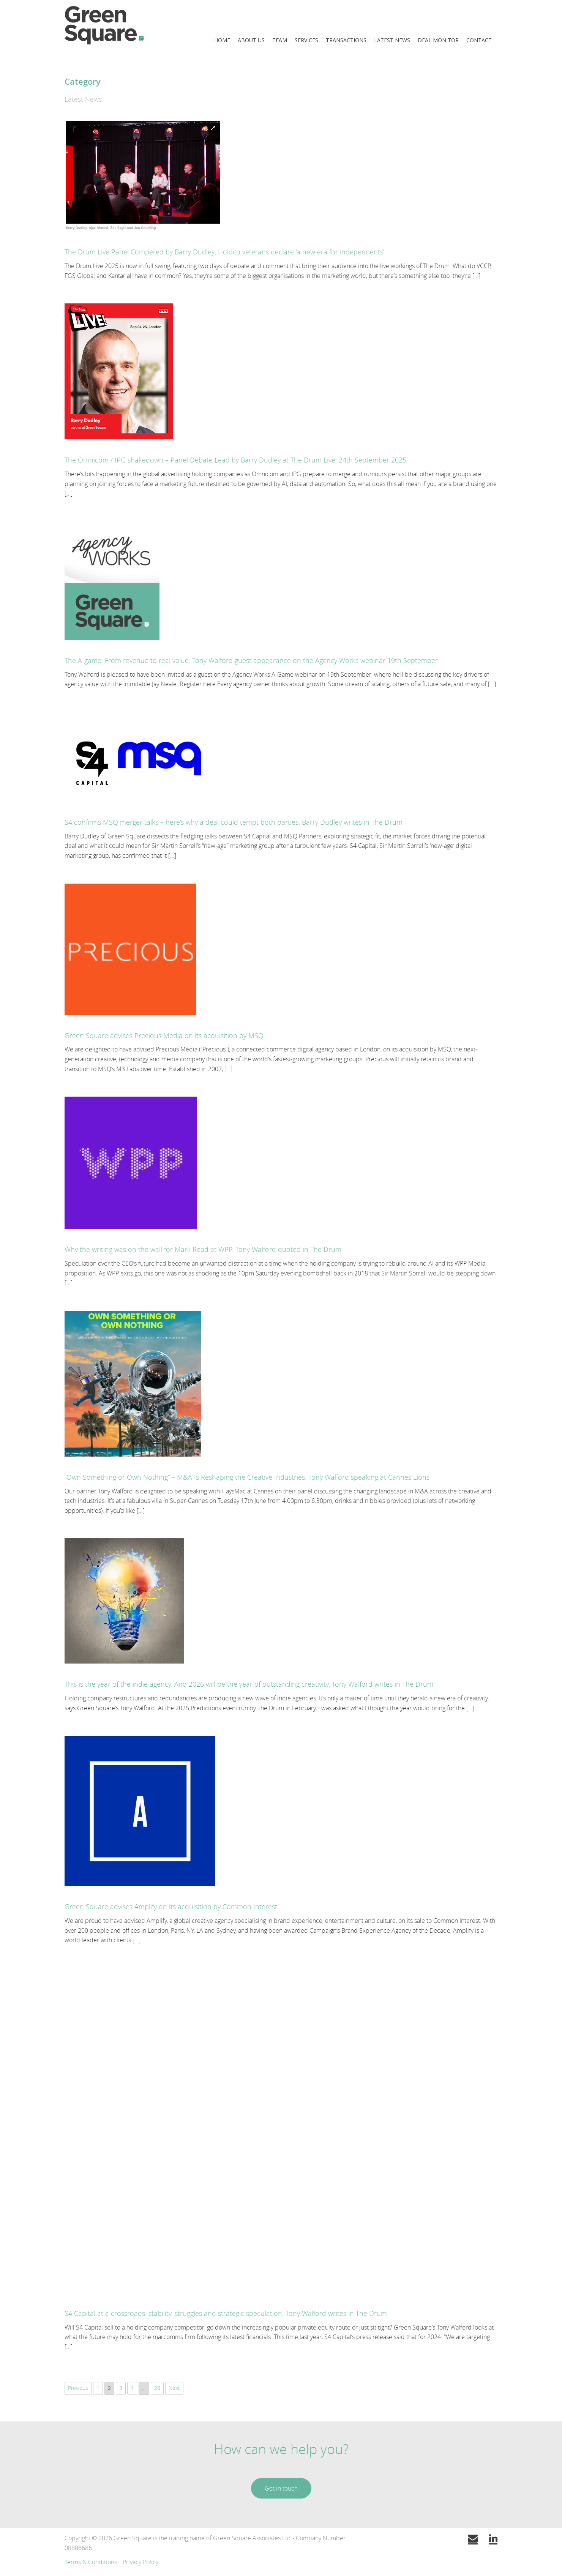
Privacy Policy (140, 2562)
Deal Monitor (438, 40)
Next (174, 2388)
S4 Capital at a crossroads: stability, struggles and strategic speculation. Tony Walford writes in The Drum (226, 2313)
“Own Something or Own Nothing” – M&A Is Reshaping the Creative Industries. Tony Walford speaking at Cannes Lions (247, 1477)
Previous (78, 2388)
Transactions (346, 40)
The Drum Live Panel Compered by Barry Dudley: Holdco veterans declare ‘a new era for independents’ (224, 251)
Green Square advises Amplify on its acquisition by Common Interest (171, 1906)
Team (279, 40)
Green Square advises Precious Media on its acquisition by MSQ (164, 1035)
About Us (251, 40)
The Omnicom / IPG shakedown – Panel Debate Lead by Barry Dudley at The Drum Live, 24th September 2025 (235, 459)
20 (157, 2388)
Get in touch (281, 2488)
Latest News (392, 40)
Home (222, 40)
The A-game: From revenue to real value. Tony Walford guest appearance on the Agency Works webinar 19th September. (252, 660)
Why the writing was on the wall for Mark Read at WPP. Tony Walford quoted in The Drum (203, 1249)
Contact (479, 40)
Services (306, 40)
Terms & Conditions (91, 2562)
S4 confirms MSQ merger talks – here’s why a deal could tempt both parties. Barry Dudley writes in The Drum (234, 822)
